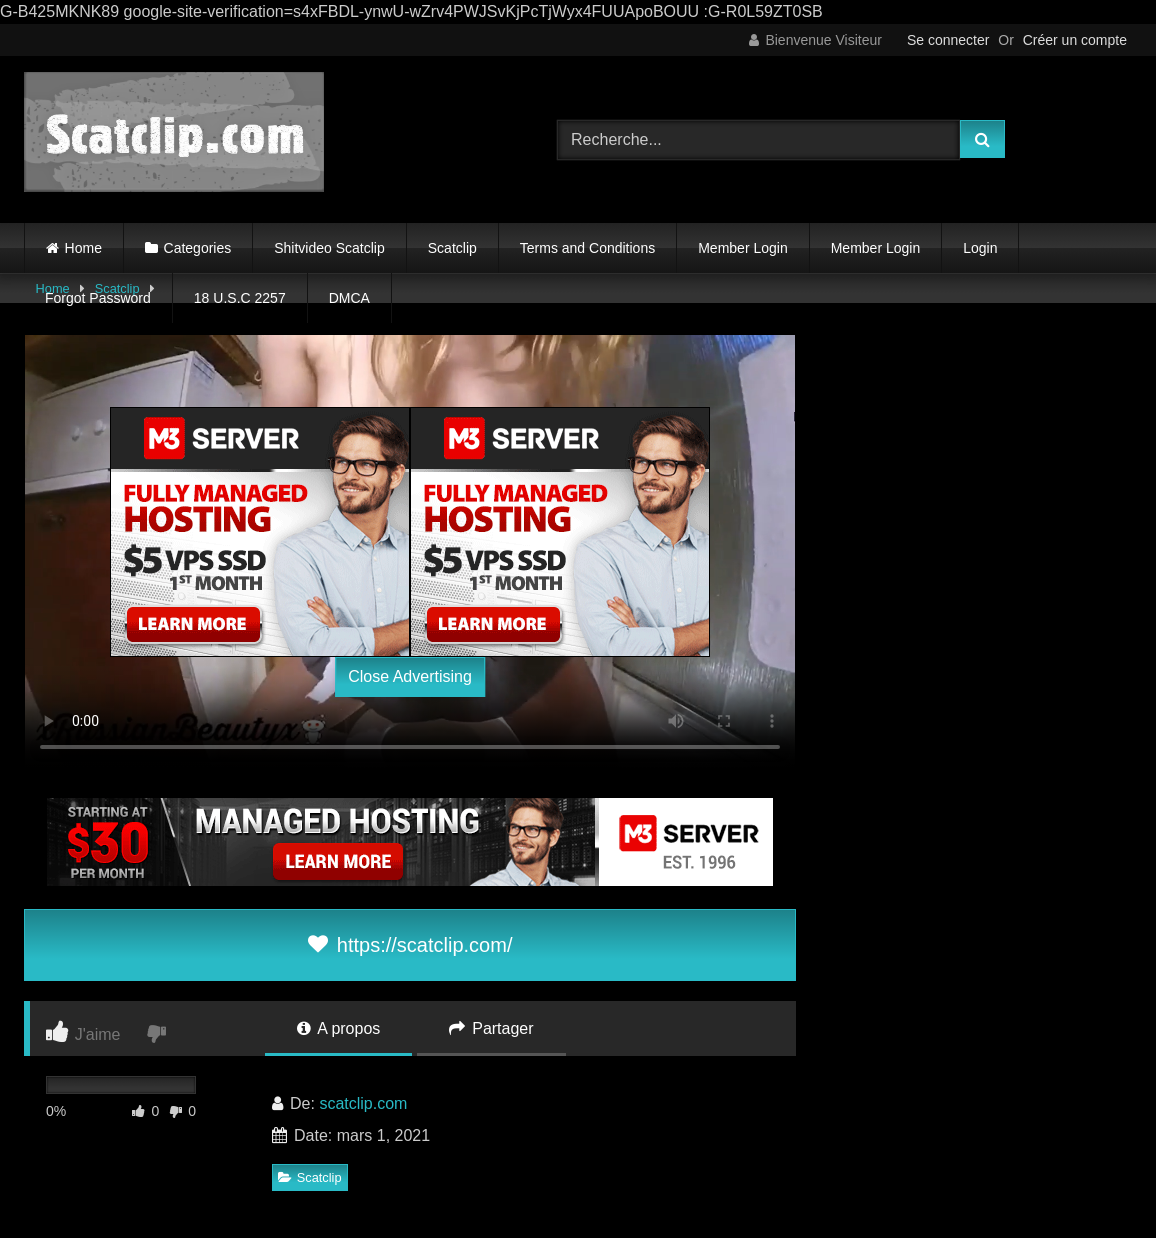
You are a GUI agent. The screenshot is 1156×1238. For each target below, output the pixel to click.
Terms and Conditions (587, 248)
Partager (491, 1028)
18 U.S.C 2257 (240, 298)
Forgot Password (98, 298)
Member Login (743, 248)
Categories (198, 248)
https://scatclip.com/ (410, 945)
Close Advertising (410, 676)
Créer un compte (1075, 40)
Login (980, 248)
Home (83, 248)
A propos (339, 1028)
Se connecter (948, 40)
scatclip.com (363, 1103)
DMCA (349, 298)
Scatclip (452, 248)
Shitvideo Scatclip (329, 248)
